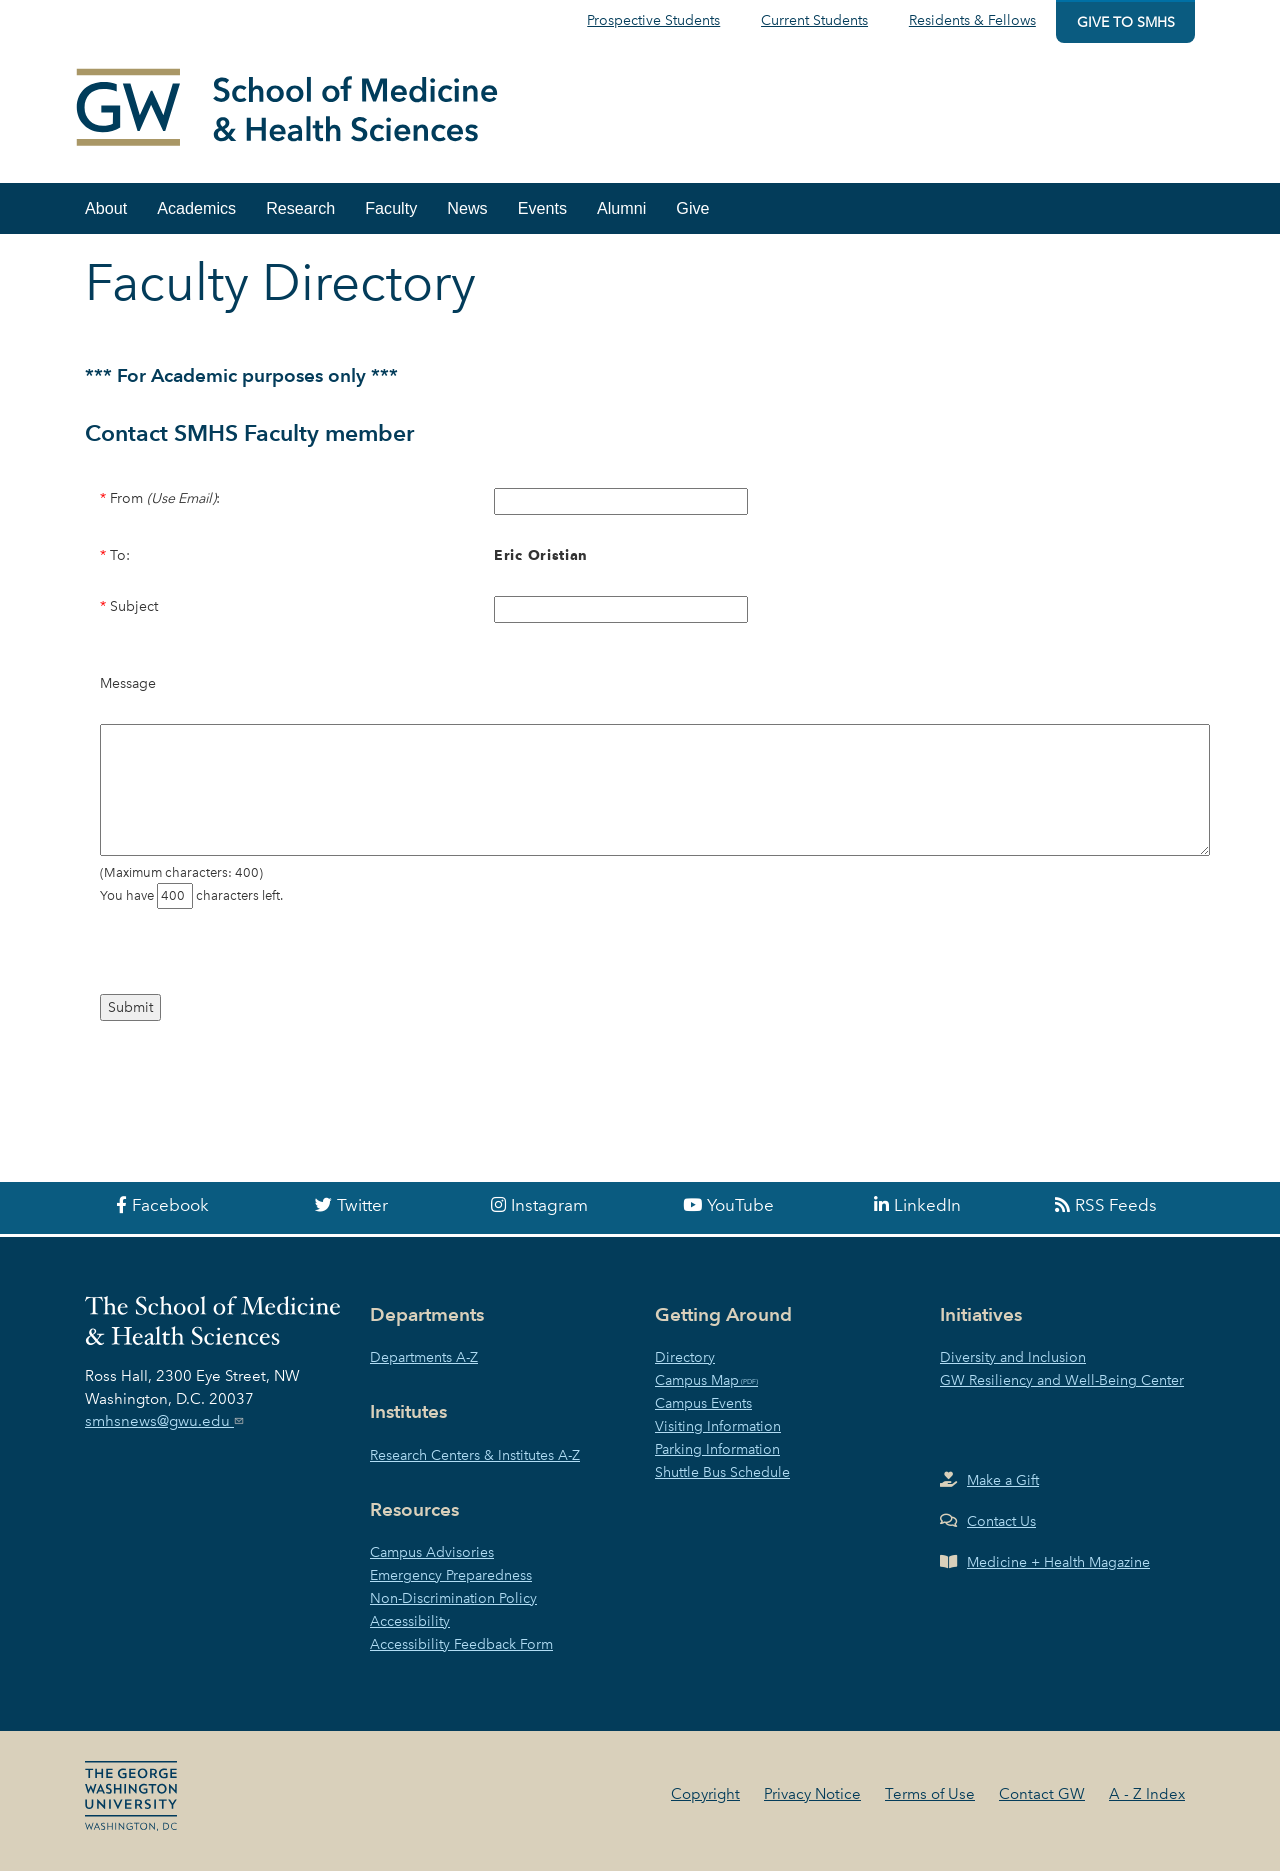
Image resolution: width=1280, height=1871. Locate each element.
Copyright (705, 1794)
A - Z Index (1147, 1794)
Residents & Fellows (972, 20)
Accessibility (410, 1621)
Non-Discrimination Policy (453, 1598)
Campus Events (703, 1403)
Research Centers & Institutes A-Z (475, 1455)
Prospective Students (653, 20)
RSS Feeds (1116, 1205)
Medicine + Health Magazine (1058, 1562)
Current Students (814, 20)
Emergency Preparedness (451, 1575)
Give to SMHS (1126, 22)
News (467, 208)
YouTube (740, 1205)
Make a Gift (1003, 1480)
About (106, 208)
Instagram (549, 1205)
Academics (196, 208)
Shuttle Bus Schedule (722, 1472)
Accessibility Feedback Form (461, 1644)
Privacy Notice (812, 1794)
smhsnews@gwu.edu (166, 1421)
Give (692, 208)
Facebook (170, 1205)
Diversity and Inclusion (1013, 1357)
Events (542, 208)
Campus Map (697, 1380)
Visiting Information (718, 1426)
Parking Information (717, 1449)
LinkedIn (927, 1205)
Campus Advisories (432, 1552)
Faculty (391, 208)
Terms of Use (930, 1794)
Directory (685, 1357)
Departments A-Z (424, 1357)
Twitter (362, 1205)
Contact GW (1042, 1794)
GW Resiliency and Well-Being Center (1062, 1380)
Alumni (621, 208)
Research (300, 208)
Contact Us (1001, 1521)
